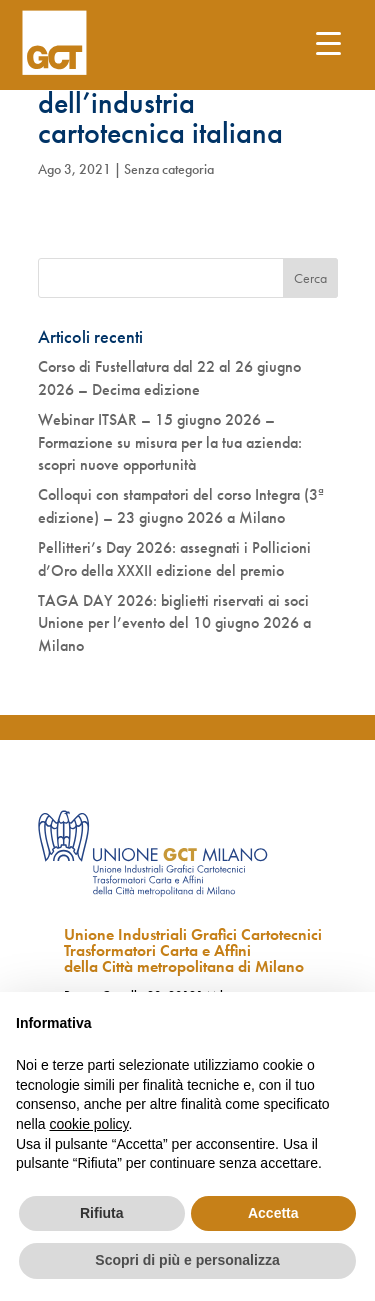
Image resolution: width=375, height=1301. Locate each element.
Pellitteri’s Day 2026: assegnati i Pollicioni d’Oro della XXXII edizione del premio (174, 558)
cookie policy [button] (88, 1124)
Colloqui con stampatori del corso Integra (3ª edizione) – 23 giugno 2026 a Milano (181, 505)
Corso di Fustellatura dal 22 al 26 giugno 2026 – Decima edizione (169, 377)
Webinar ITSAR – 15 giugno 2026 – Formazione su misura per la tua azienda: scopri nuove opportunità (170, 442)
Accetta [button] (273, 1213)
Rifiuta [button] (102, 1213)
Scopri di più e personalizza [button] (187, 1260)
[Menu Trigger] (328, 42)
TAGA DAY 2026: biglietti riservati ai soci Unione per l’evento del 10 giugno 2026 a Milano (174, 623)
